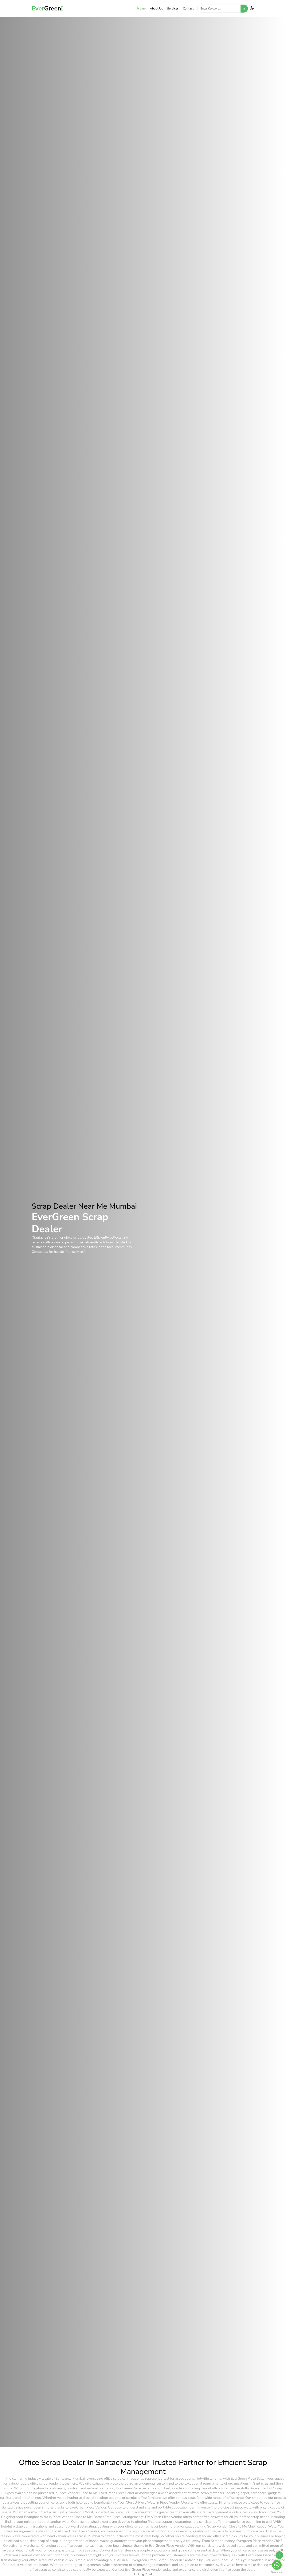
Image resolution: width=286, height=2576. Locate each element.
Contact (188, 8)
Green (47, 8)
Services (173, 8)
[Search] (219, 9)
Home (141, 8)
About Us (156, 8)
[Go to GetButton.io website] (277, 2572)
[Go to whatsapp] (277, 2565)
